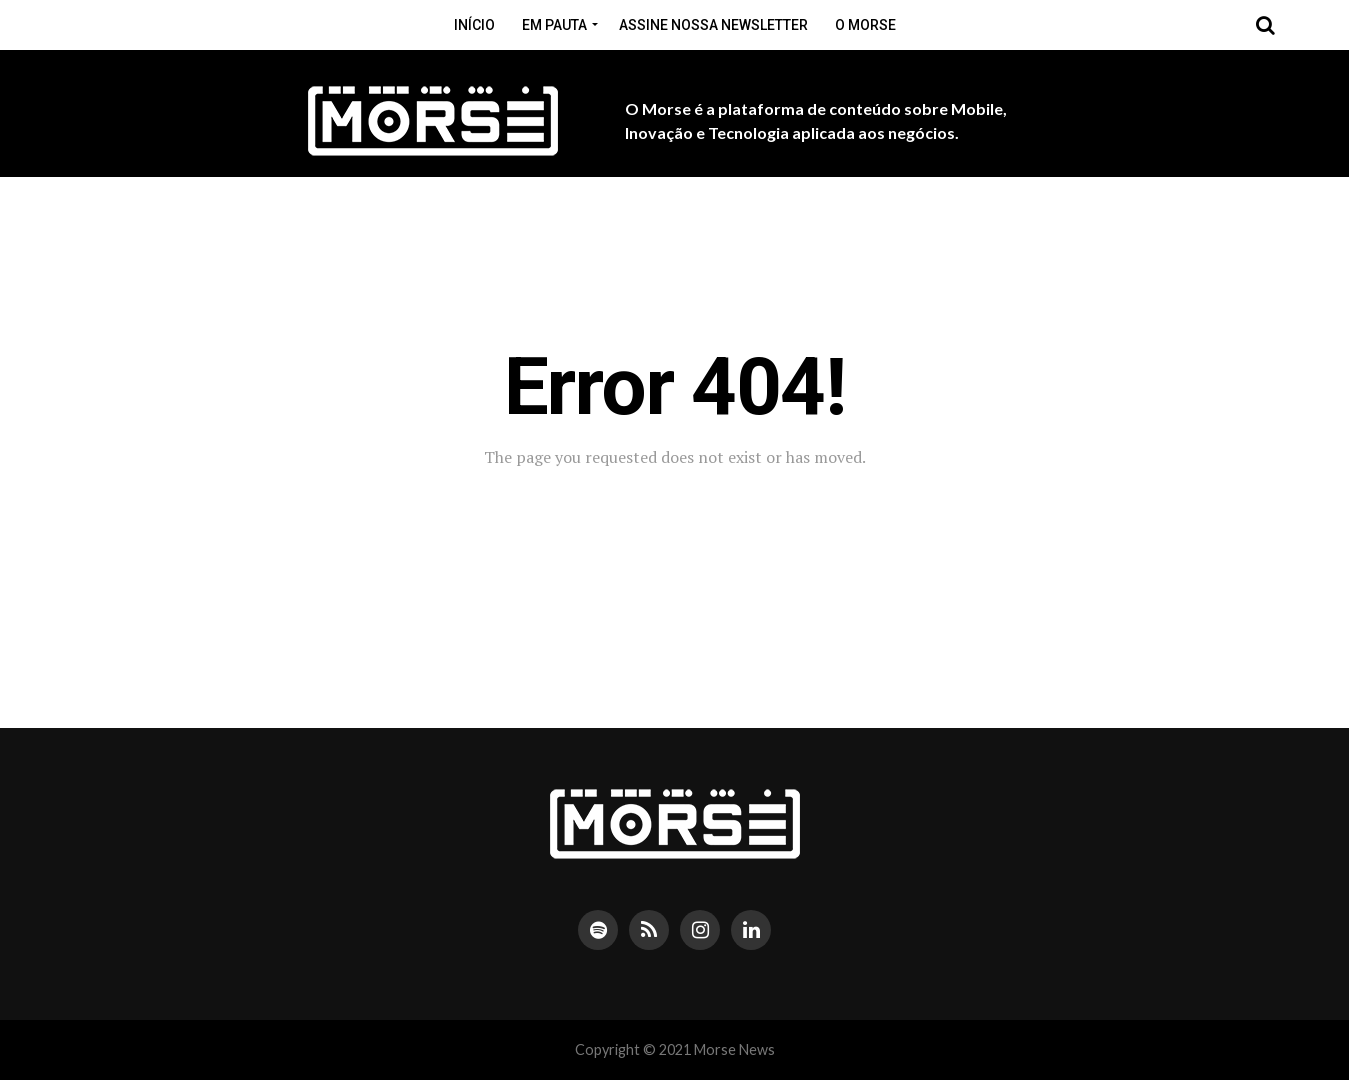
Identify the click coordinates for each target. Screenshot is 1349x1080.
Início (474, 25)
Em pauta (554, 25)
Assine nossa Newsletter (713, 25)
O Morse (865, 25)
